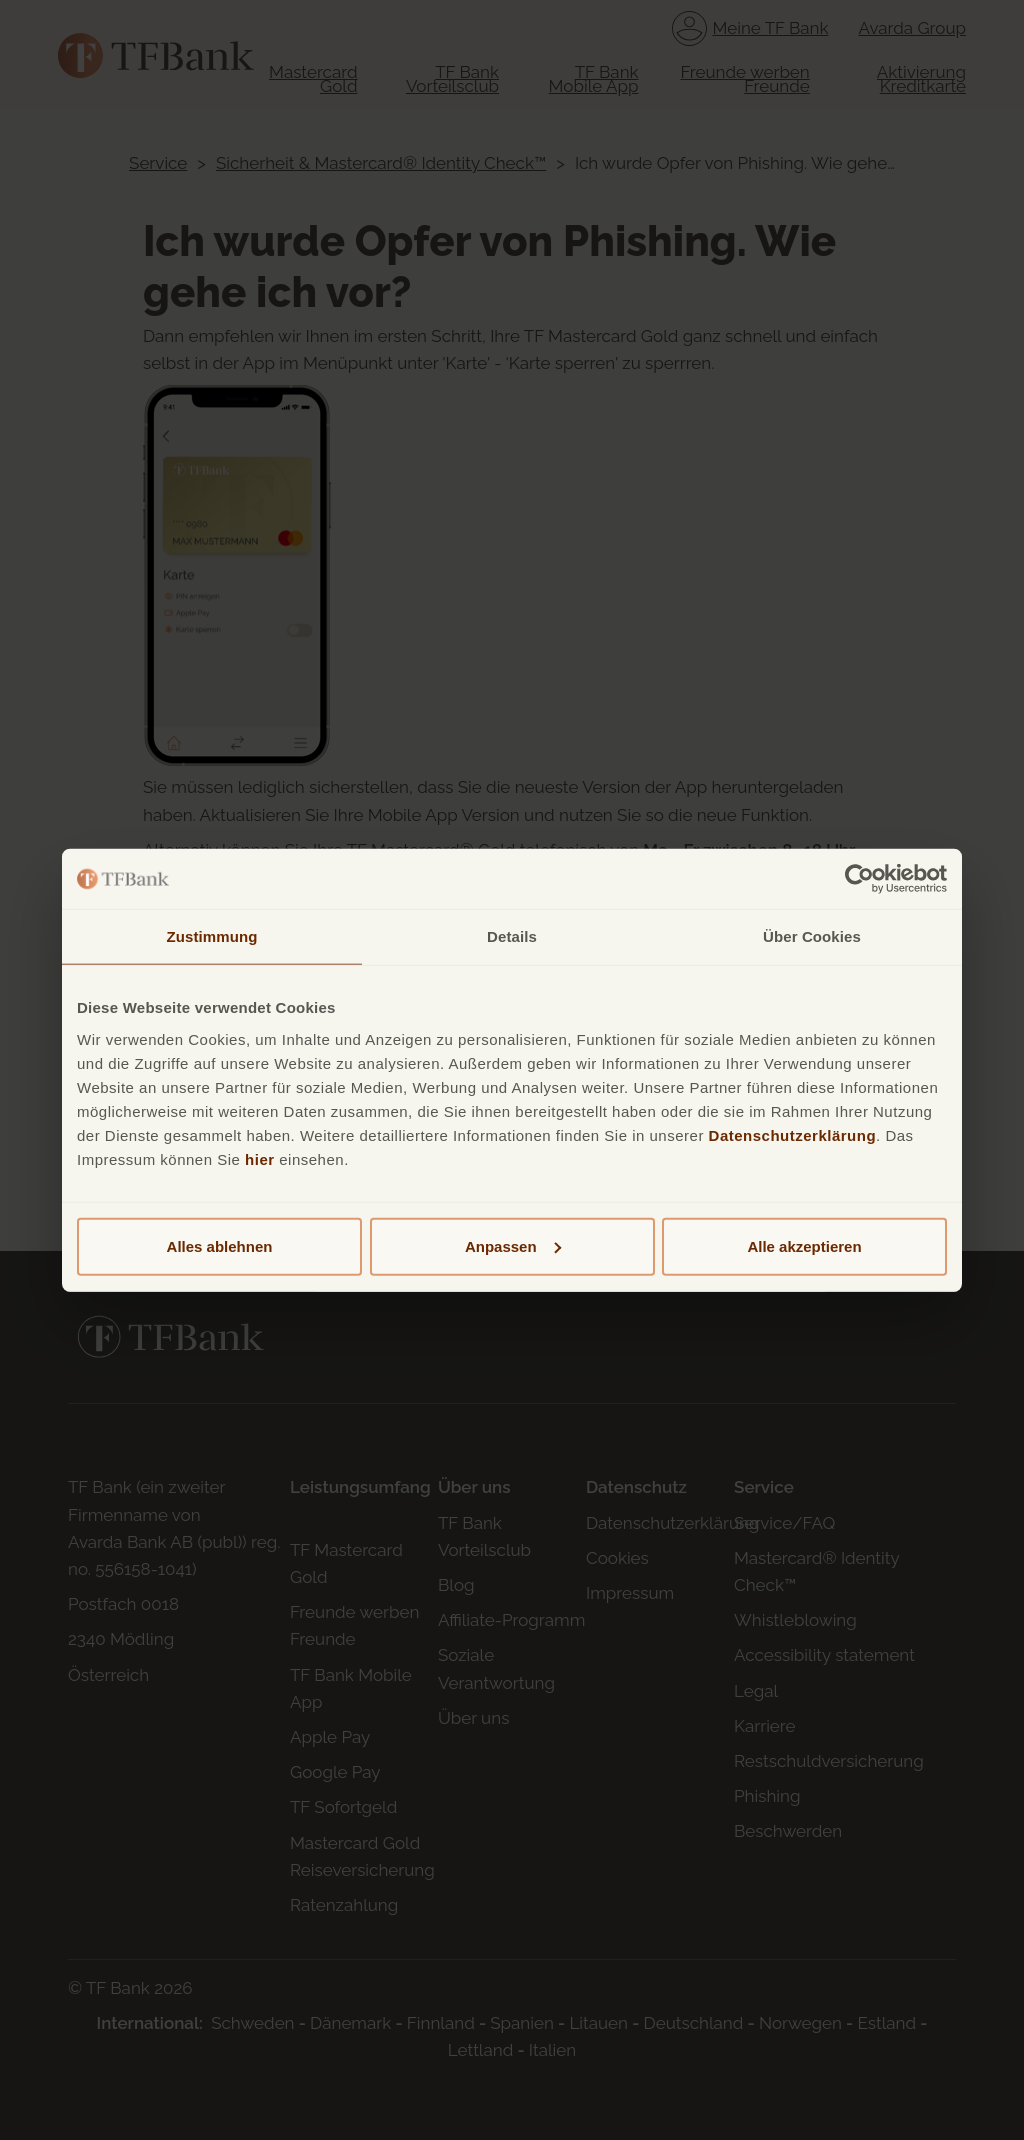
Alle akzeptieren (804, 1245)
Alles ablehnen (220, 1245)
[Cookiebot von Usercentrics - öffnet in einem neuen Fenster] (859, 879)
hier (260, 1158)
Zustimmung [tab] (212, 936)
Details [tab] (512, 936)
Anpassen (513, 1245)
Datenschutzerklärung (793, 1134)
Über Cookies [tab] (812, 936)
